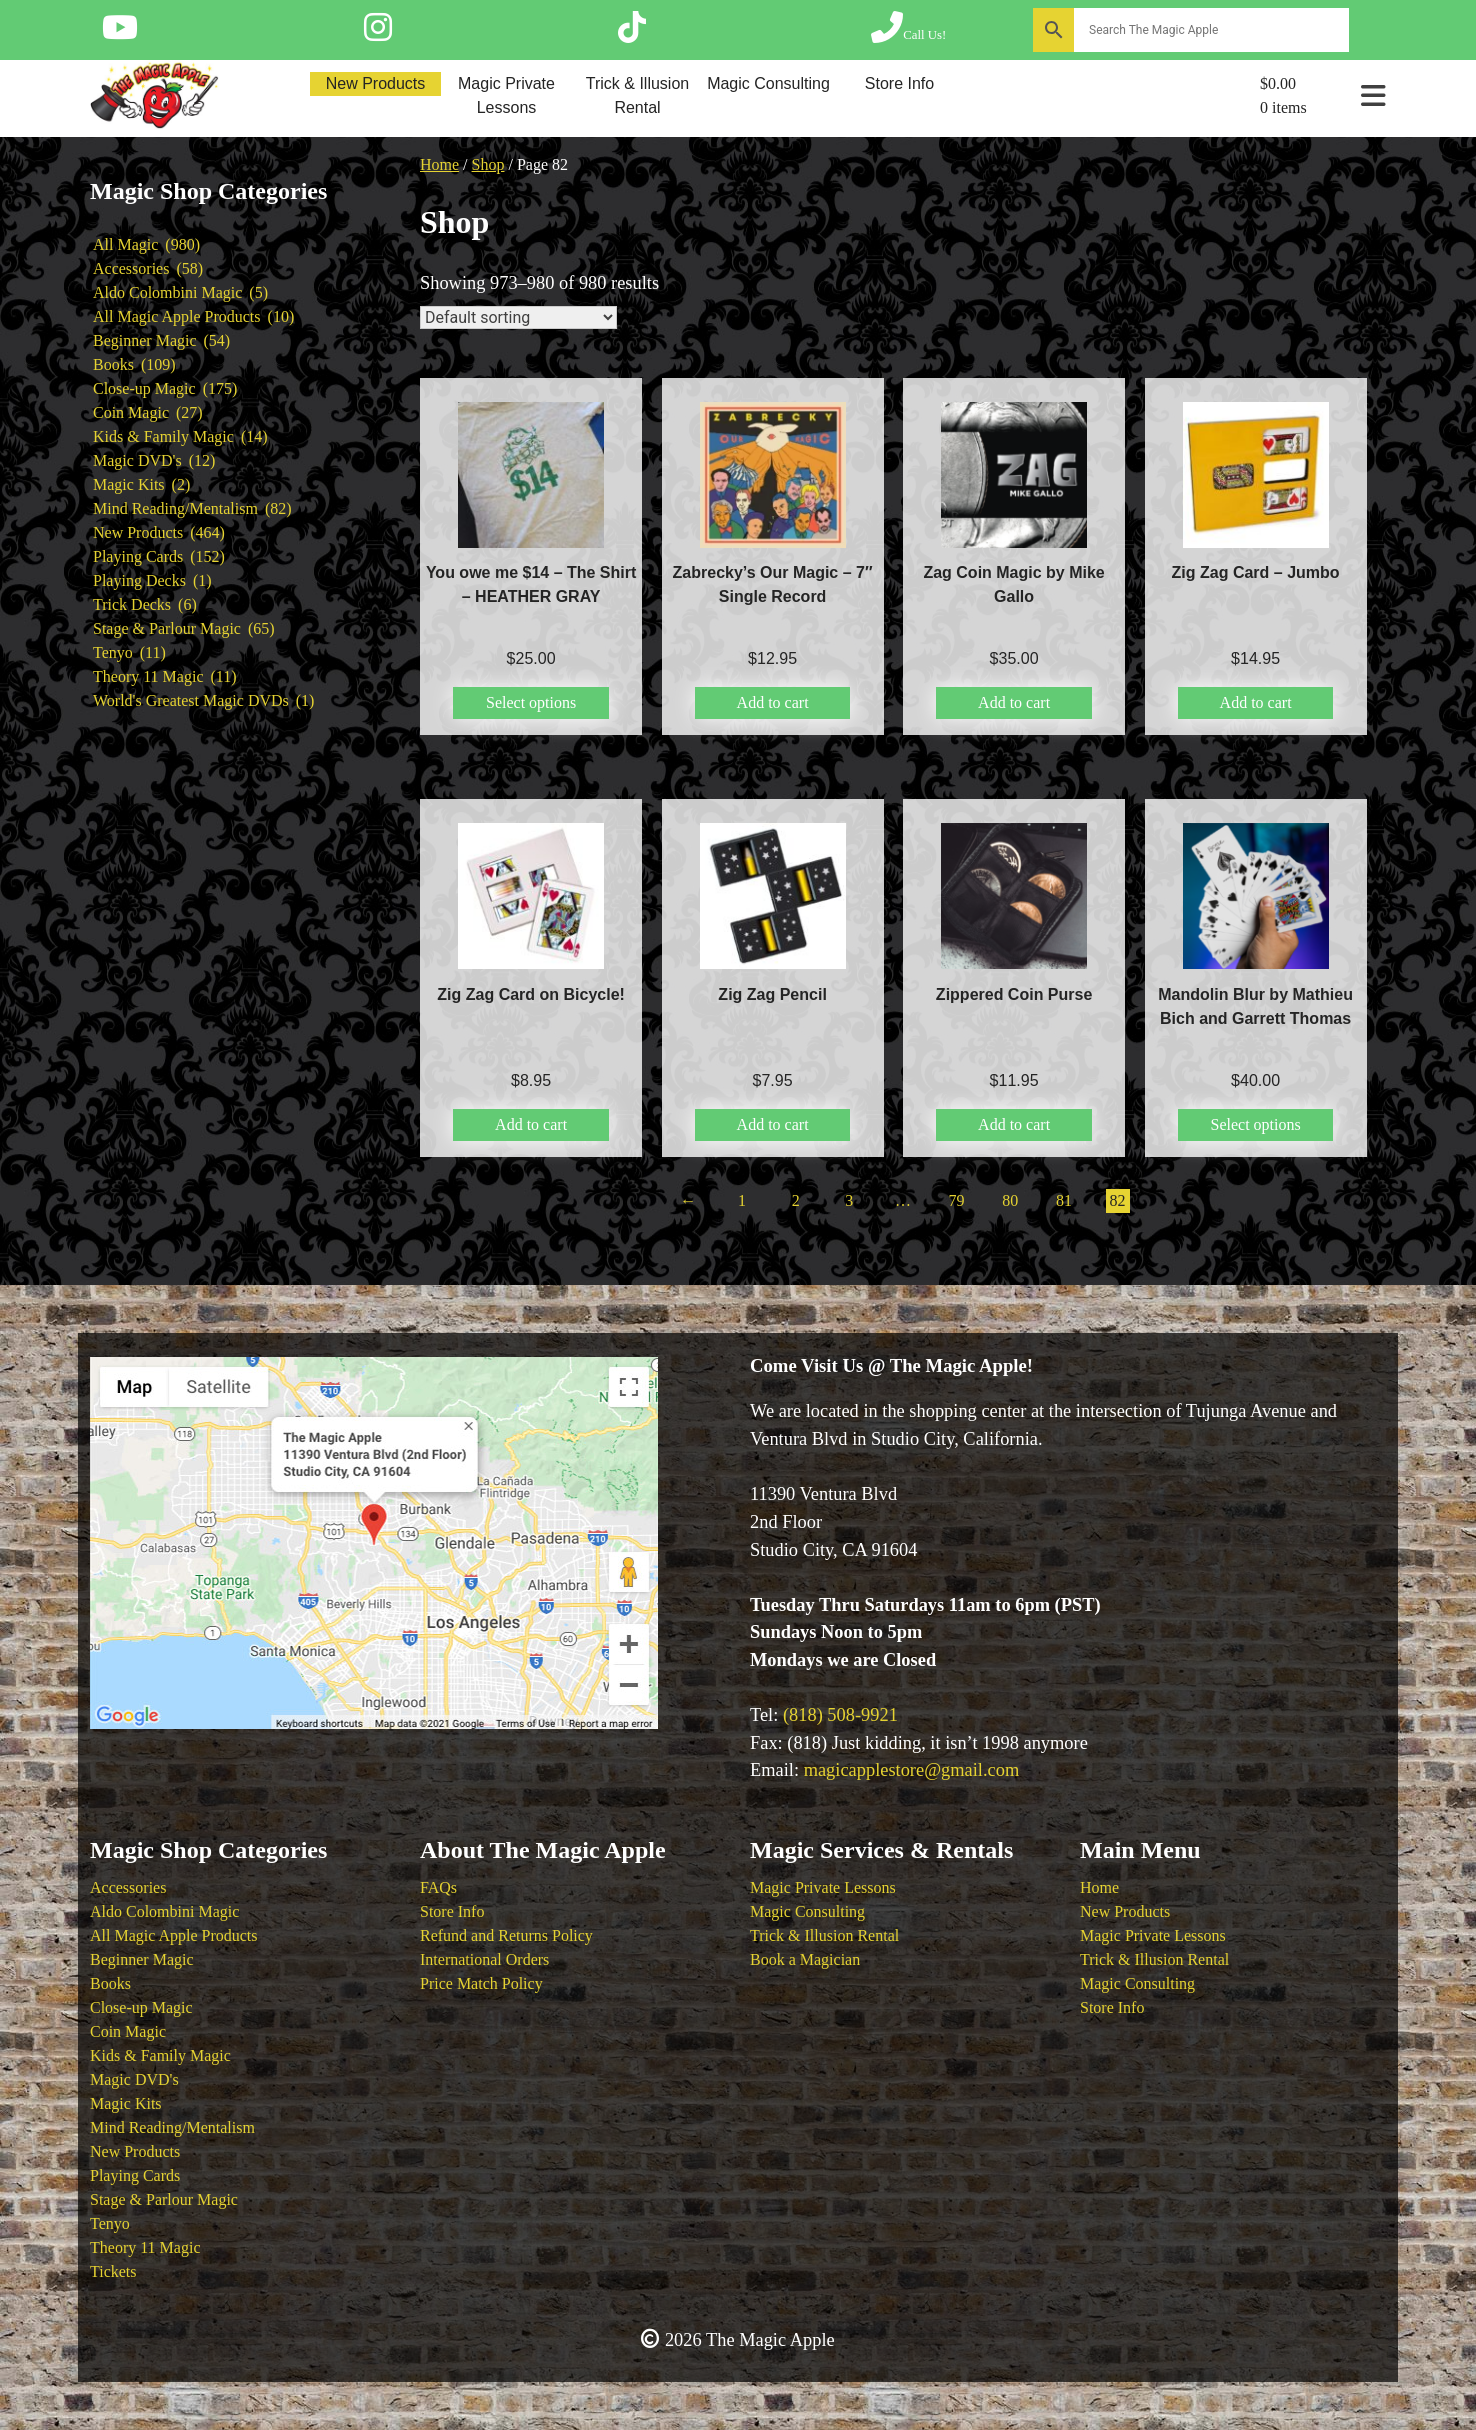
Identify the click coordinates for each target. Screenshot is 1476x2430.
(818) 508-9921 (840, 1715)
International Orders (484, 1959)
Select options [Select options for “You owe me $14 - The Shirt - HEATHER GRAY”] (531, 702)
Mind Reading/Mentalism (172, 2127)
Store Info (899, 83)
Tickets (113, 2271)
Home (439, 164)
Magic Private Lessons (506, 95)
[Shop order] (518, 317)
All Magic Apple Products (174, 1935)
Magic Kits (126, 2103)
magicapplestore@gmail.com (912, 1770)
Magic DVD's (134, 2079)
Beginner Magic (142, 1959)
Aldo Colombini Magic (164, 1911)
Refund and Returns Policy (506, 1935)
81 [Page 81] (1064, 1200)
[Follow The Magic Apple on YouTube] (120, 34)
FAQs (438, 1887)
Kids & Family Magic (160, 2055)
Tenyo (110, 2223)
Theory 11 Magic (145, 2247)
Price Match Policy (481, 1983)
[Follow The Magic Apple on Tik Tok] (632, 34)
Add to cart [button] (773, 702)
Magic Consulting (768, 83)
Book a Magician (805, 1959)
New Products (376, 83)
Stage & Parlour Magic (164, 2199)
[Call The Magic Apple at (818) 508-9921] (908, 34)
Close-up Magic (141, 2007)
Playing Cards (135, 2175)
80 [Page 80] (1010, 1200)
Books (110, 1983)
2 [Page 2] (796, 1200)
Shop (488, 164)
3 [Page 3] (849, 1200)
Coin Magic (128, 2031)
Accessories (128, 1887)
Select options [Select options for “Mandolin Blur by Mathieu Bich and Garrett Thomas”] (1255, 1124)
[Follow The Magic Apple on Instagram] (378, 34)
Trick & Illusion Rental (637, 95)
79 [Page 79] (957, 1200)
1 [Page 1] (742, 1200)
